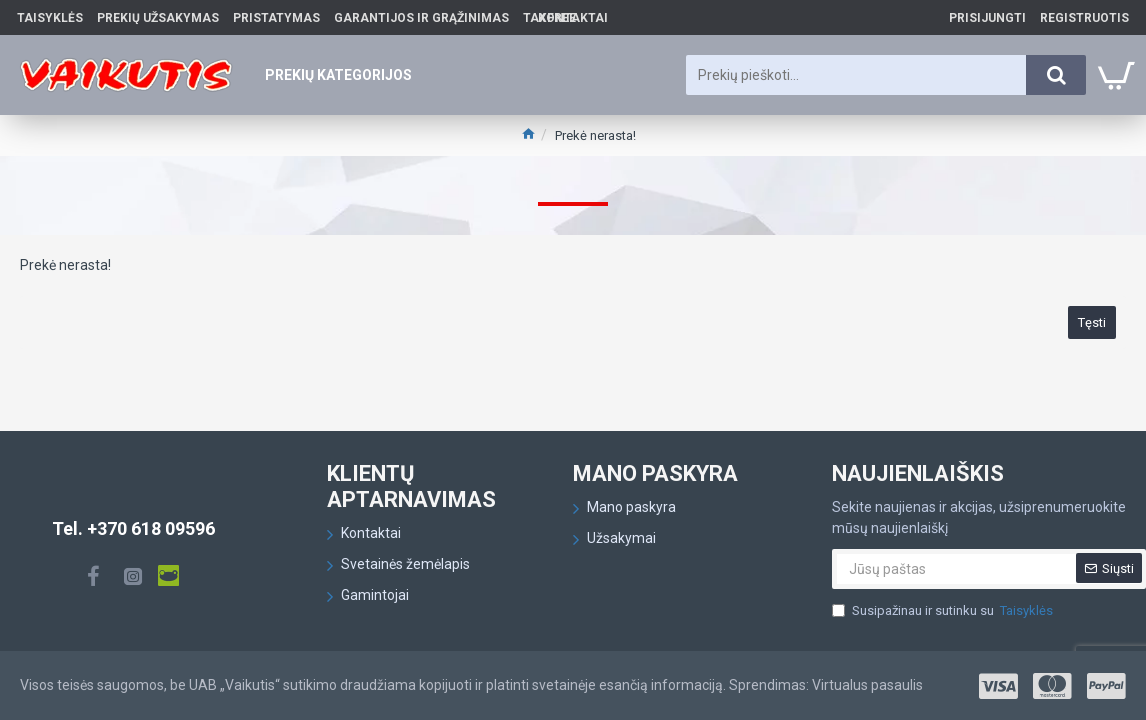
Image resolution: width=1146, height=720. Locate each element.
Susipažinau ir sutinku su (944, 611)
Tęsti (1092, 322)
